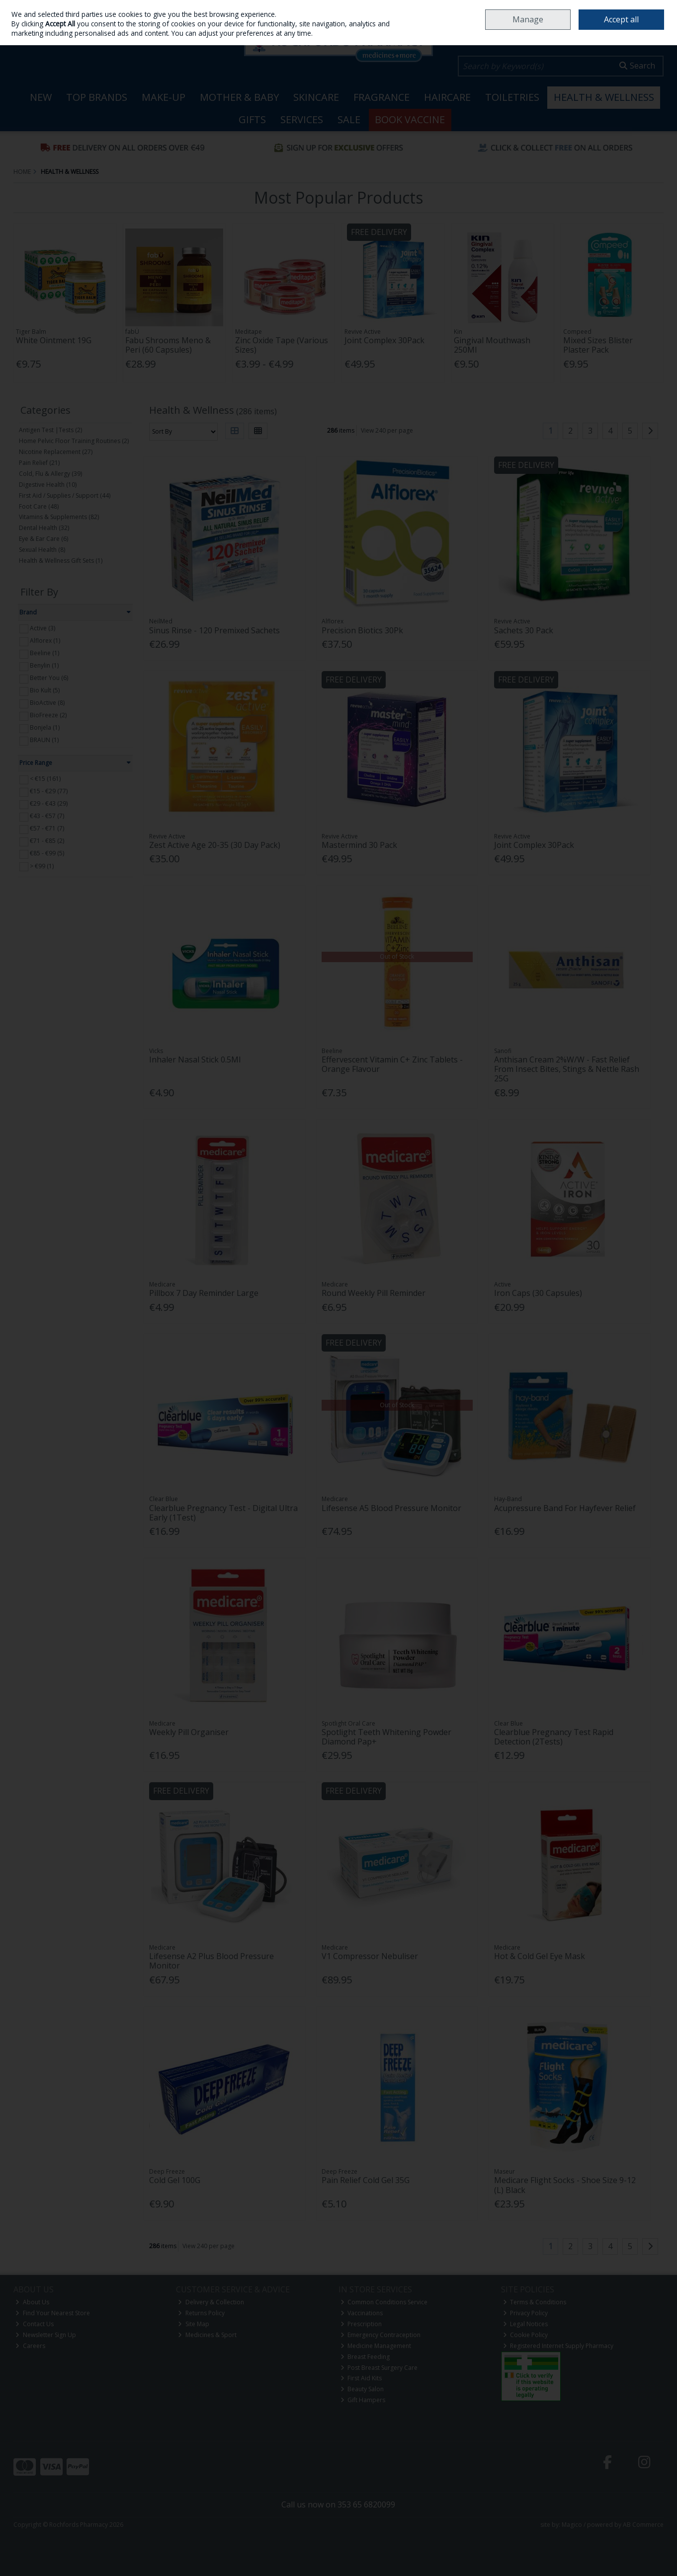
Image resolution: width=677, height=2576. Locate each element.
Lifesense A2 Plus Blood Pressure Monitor (211, 1961)
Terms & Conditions (535, 2302)
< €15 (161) (45, 778)
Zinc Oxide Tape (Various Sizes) (281, 345)
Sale (349, 119)
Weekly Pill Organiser (189, 1732)
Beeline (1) (44, 653)
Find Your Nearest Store (52, 2313)
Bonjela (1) (45, 727)
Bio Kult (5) (45, 690)
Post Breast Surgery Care (379, 2367)
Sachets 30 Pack (523, 630)
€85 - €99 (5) (47, 853)
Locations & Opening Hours (521, 7)
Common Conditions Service (384, 2302)
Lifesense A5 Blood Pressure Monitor (391, 1508)
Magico (572, 2524)
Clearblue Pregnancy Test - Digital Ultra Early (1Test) (223, 1513)
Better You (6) (49, 678)
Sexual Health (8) (42, 549)
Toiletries (512, 97)
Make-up (163, 97)
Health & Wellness (604, 97)
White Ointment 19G (53, 340)
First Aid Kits (361, 2378)
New (41, 97)
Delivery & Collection (211, 2302)
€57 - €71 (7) (47, 828)
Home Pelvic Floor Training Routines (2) (74, 441)
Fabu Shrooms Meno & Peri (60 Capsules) (168, 345)
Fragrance (381, 97)
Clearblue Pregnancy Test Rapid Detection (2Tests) (553, 1737)
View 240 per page (387, 430)
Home (468, 7)
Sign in (22, 32)
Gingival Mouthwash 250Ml (492, 345)
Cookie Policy (525, 2335)
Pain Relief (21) (39, 462)
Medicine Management (376, 2346)
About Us (32, 2302)
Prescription (361, 2324)
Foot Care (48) (39, 506)
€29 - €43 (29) (49, 803)
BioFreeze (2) (48, 715)
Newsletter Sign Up (45, 2335)
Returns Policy (201, 2313)
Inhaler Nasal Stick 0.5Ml (195, 1059)
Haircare (447, 97)
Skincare (316, 97)
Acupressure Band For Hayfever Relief (565, 1508)
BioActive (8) (47, 702)
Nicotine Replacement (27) (55, 452)
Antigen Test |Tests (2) (50, 430)
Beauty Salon (362, 2389)
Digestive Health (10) (48, 484)
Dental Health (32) (44, 528)
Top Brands (96, 97)
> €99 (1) (42, 865)
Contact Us (34, 2324)
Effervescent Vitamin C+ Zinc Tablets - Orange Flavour (392, 1064)
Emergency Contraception (380, 2335)
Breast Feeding (365, 2356)
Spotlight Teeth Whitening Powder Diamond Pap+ (386, 1737)
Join (42, 32)
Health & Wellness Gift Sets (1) (60, 560)
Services (301, 119)
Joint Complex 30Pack (384, 340)
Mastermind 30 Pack (359, 844)
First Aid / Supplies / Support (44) (64, 495)
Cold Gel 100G (174, 2180)
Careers (576, 7)
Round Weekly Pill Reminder (373, 1293)
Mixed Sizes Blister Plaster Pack (598, 345)
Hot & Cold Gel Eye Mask (539, 1956)
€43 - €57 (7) (47, 816)
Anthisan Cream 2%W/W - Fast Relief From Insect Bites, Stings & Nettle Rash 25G (566, 1069)
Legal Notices (525, 2324)
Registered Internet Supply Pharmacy (558, 2346)
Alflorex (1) (45, 640)
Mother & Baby (239, 97)
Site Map (193, 2324)
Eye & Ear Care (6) (43, 538)
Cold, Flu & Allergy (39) (50, 473)
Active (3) (42, 627)
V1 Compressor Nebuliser (370, 1956)
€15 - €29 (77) (49, 791)
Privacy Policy (525, 2313)
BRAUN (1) (44, 740)
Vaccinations (361, 2313)
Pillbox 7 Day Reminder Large (203, 1293)
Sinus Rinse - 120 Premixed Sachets (214, 630)
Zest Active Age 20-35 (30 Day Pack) (214, 844)
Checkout (639, 34)
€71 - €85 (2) (47, 840)
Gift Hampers (363, 2400)
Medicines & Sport (207, 2335)
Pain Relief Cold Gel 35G (366, 2180)
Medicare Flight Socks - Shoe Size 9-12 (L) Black (565, 2185)
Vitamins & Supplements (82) (59, 517)
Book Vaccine (410, 119)
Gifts (252, 119)
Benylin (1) (44, 665)
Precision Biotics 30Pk (362, 630)
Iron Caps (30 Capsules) (538, 1293)
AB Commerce (643, 2524)
